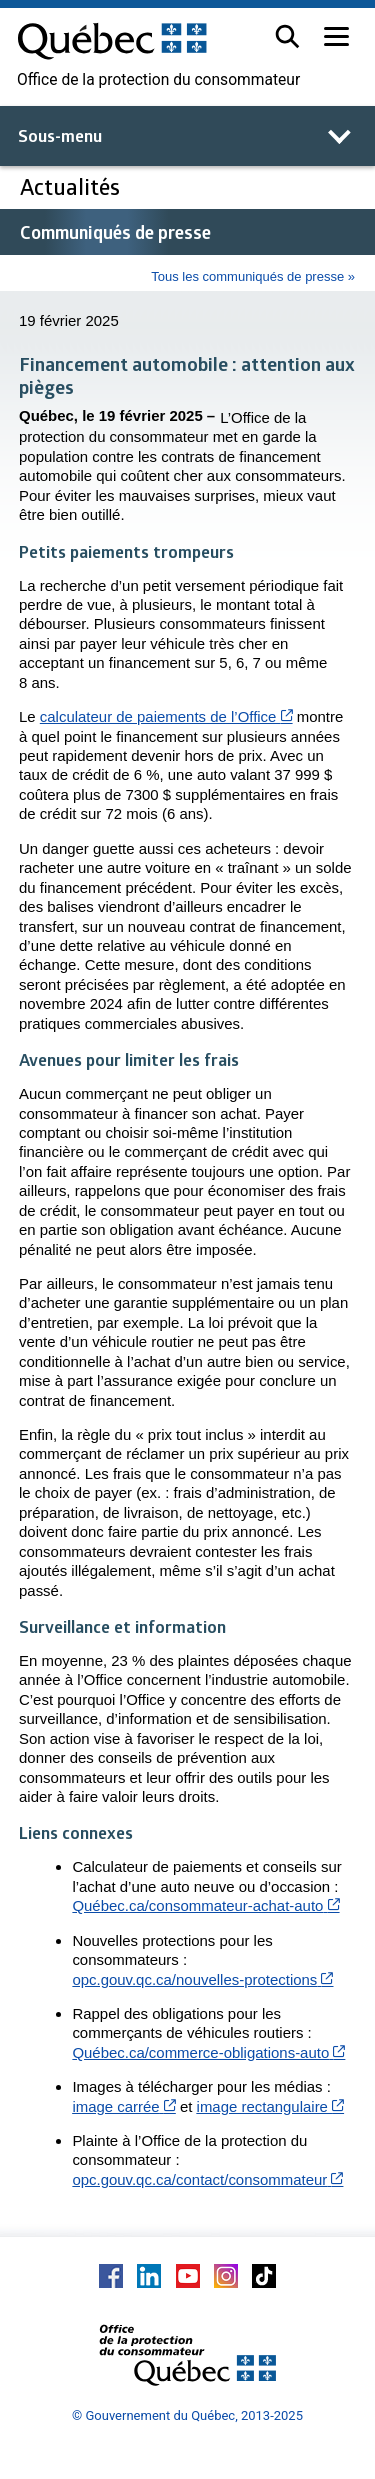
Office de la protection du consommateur (158, 80)
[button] (287, 36)
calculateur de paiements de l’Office (166, 716)
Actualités (70, 186)
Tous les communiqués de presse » (253, 276)
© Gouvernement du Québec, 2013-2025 (187, 2415)
